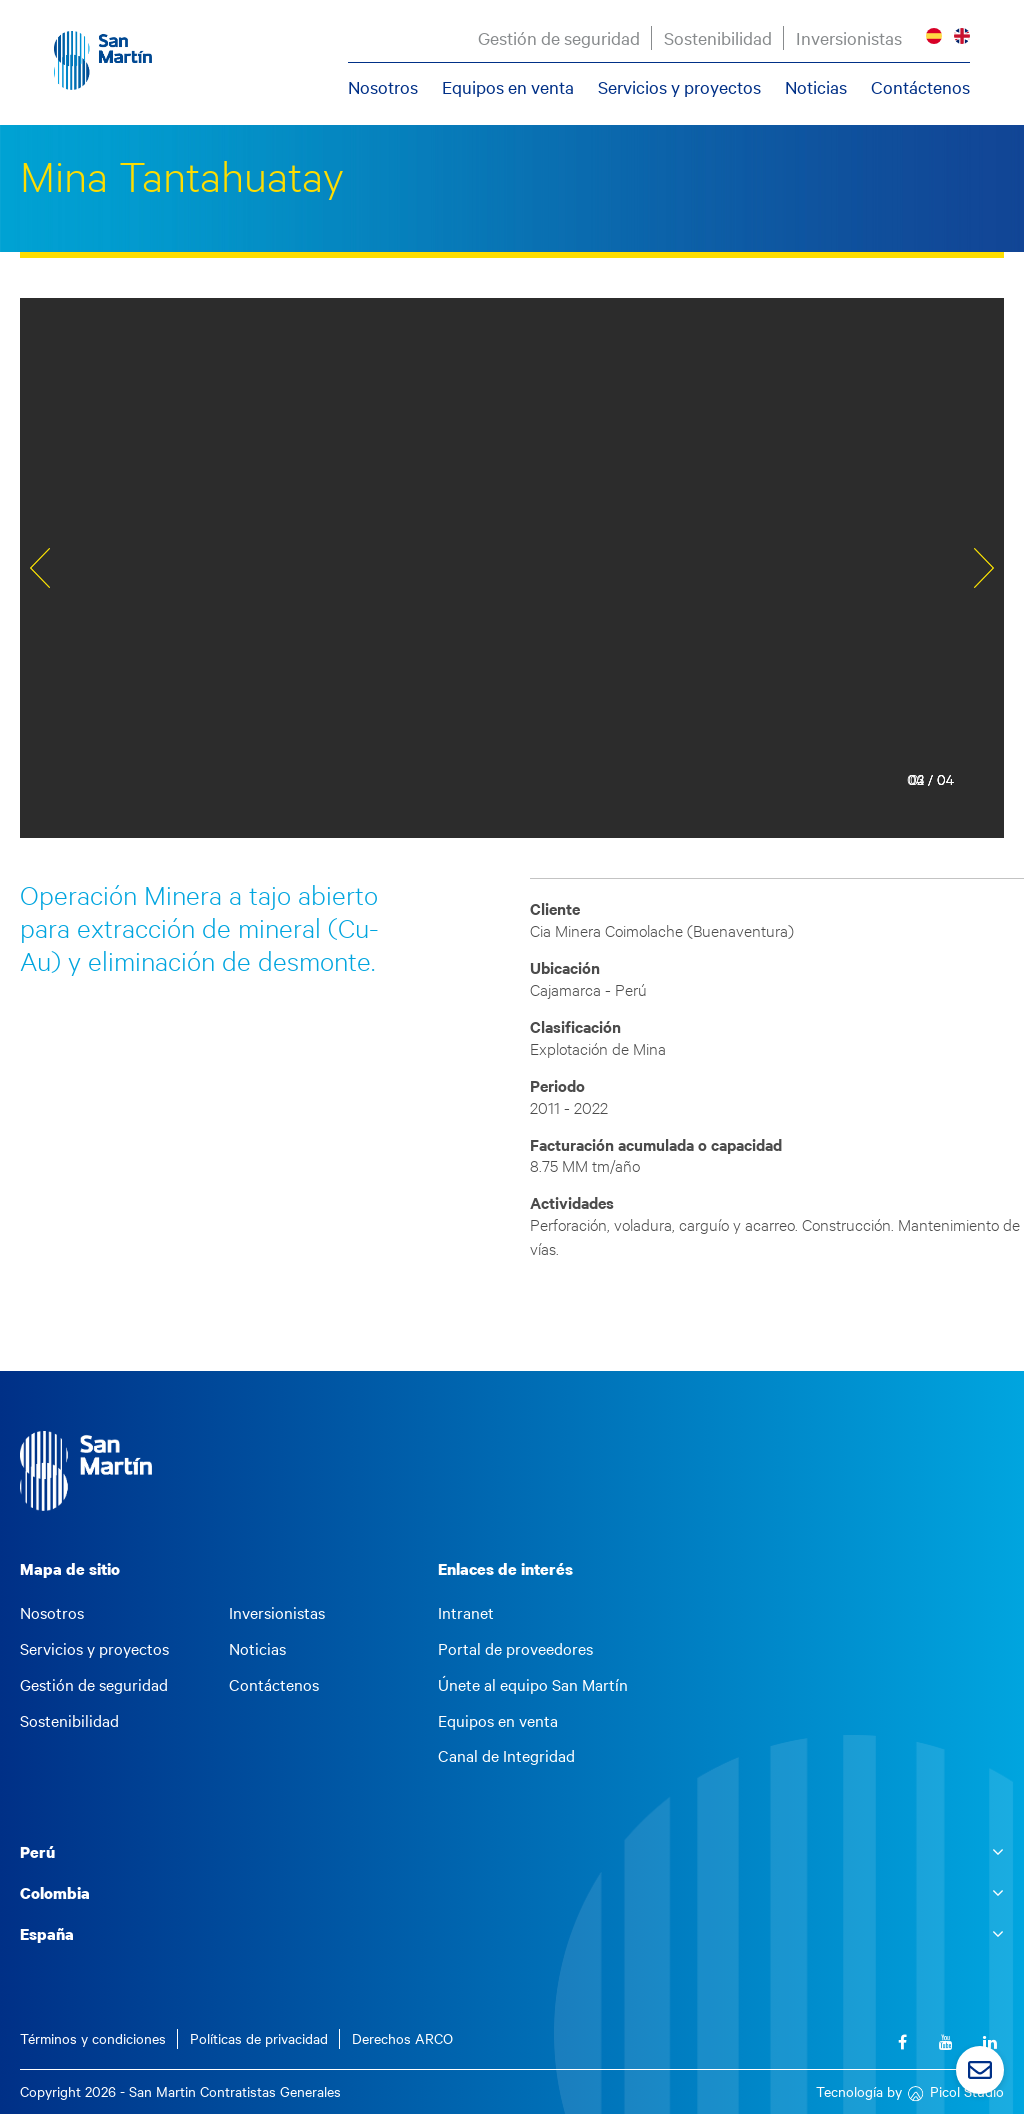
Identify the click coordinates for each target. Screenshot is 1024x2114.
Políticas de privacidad (259, 2038)
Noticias (815, 87)
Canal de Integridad (506, 1756)
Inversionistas (848, 38)
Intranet (466, 1613)
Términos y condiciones (93, 2038)
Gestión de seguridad (558, 38)
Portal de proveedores (515, 1649)
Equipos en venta (507, 87)
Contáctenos (919, 87)
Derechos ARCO (402, 2038)
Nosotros (382, 87)
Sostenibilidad (717, 38)
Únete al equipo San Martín (533, 1685)
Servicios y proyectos (678, 87)
